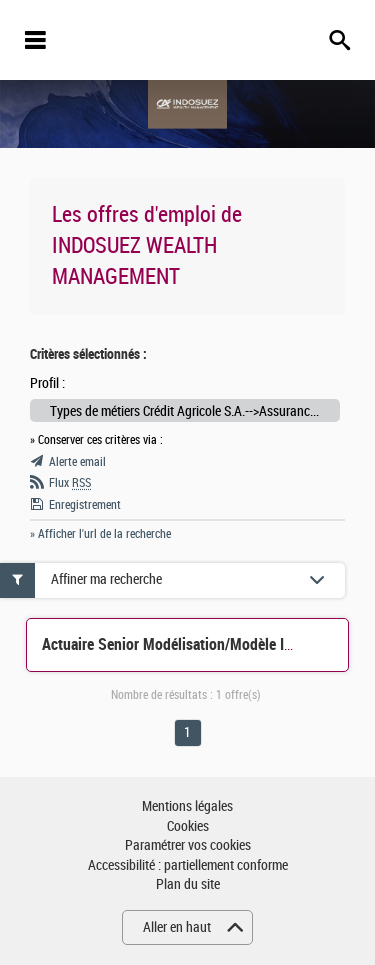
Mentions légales (187, 806)
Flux (70, 483)
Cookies (188, 826)
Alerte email (77, 462)
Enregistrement (85, 505)
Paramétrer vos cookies (188, 845)
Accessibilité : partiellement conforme (188, 865)
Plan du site (188, 884)
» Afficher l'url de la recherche (100, 534)
